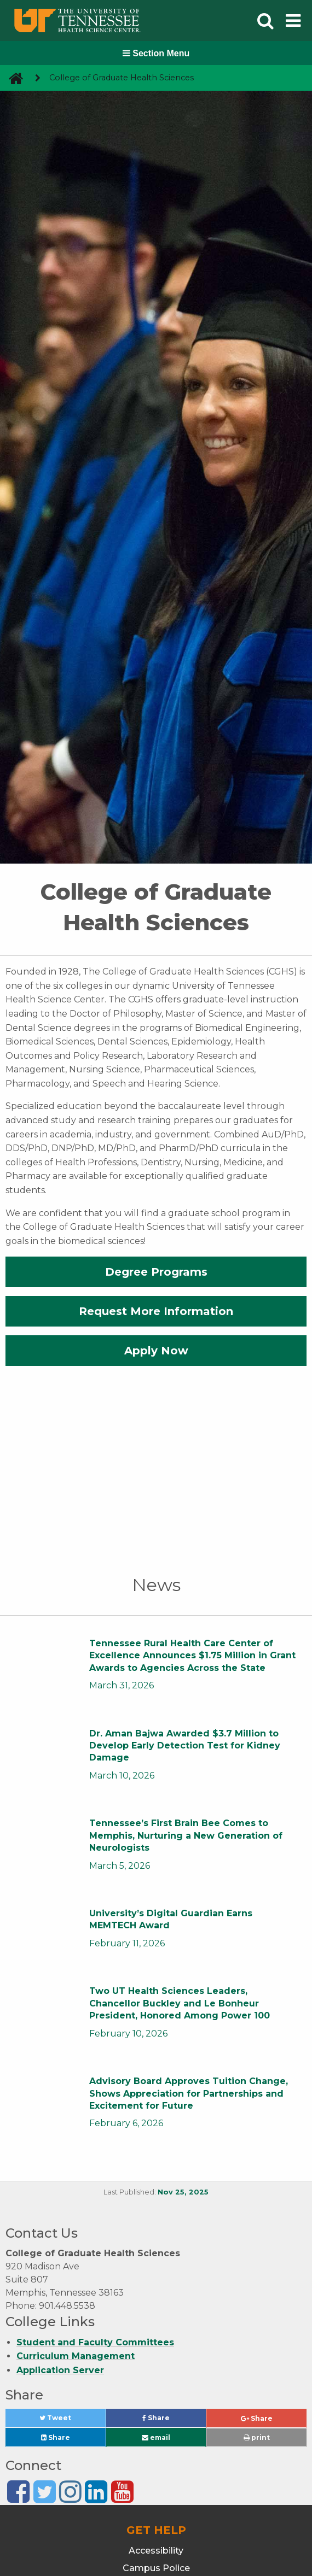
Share (174, 2420)
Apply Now (156, 1350)
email (156, 2437)
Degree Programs (156, 1271)
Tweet (68, 2420)
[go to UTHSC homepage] (12, 77)
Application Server (60, 2370)
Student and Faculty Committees (95, 2342)
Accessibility (156, 2550)
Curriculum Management (75, 2356)
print (257, 2437)
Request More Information (156, 1311)
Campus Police (156, 2568)
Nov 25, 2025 (183, 2192)
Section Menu (156, 53)
